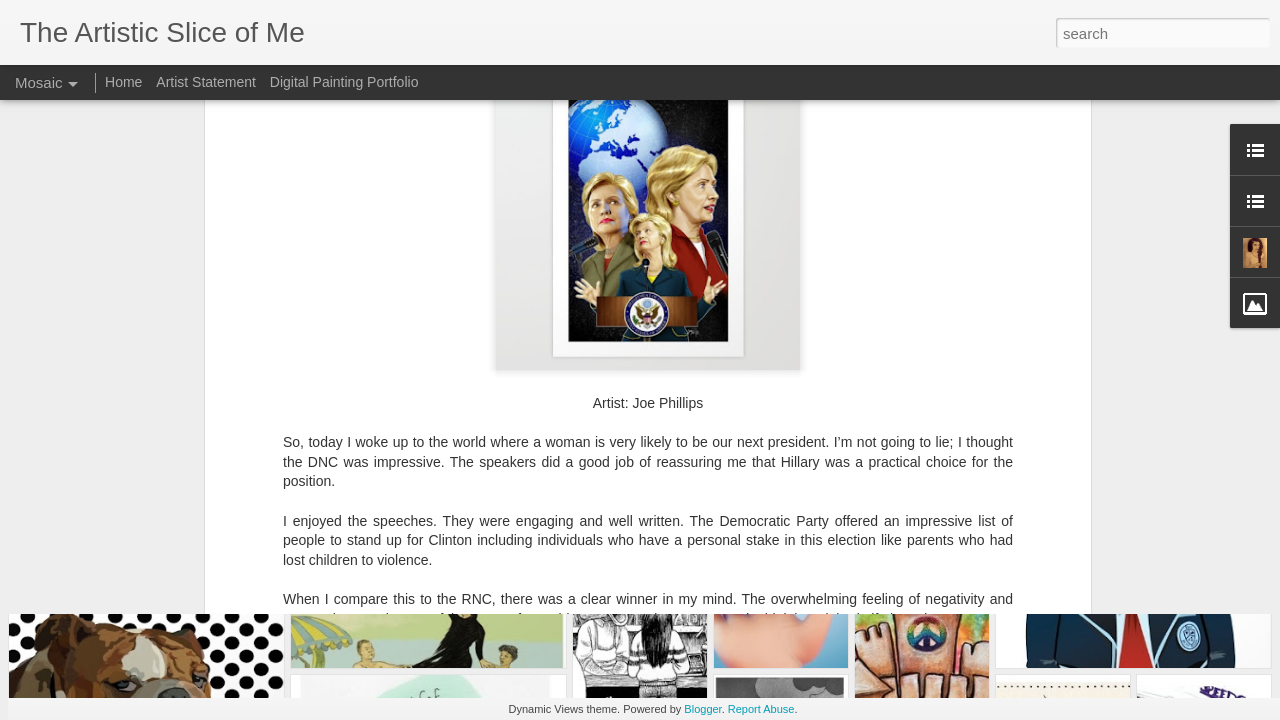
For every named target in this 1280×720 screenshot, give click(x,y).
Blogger (702, 709)
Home (123, 82)
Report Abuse (761, 709)
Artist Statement (206, 82)
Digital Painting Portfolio (344, 82)
